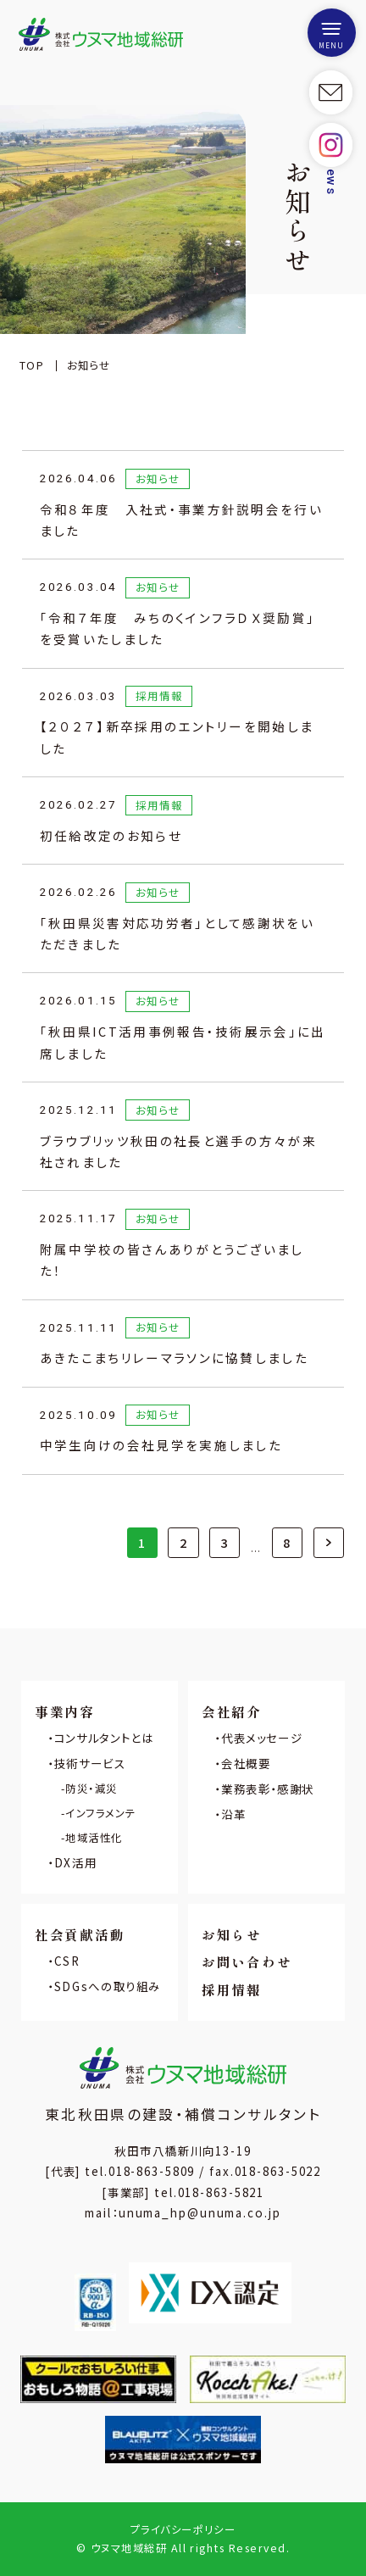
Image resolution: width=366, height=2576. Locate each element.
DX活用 (75, 1862)
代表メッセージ (261, 1737)
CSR (67, 1960)
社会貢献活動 (80, 1934)
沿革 (233, 1813)
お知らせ (232, 1934)
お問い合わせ (247, 1961)
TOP (31, 365)
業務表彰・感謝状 (267, 1788)
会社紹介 (232, 1711)
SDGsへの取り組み (107, 1986)
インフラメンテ (100, 1813)
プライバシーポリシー (183, 2529)
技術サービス (90, 1763)
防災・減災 (91, 1788)
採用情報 (232, 1989)
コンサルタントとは (104, 1737)
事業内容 (65, 1711)
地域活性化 (93, 1837)
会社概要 (245, 1763)
